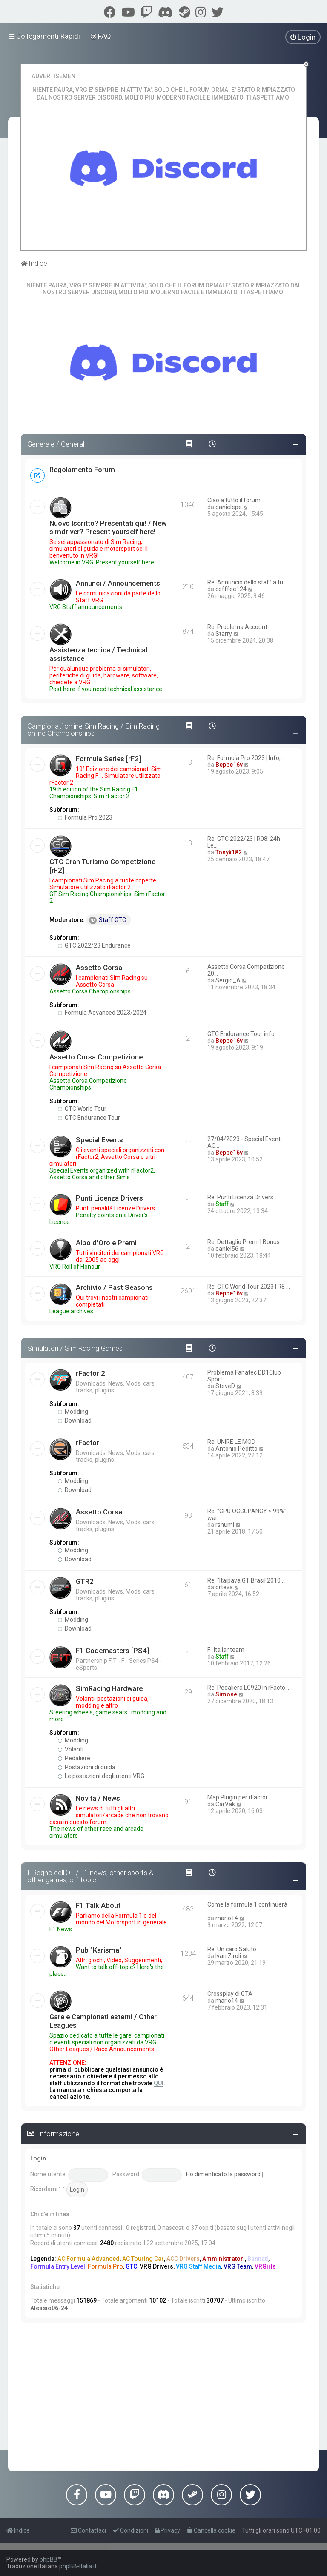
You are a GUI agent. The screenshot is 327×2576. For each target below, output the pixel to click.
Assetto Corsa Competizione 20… (246, 970)
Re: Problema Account (237, 626)
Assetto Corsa (99, 967)
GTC (131, 2266)
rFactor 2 (90, 1373)
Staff (222, 1204)
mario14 (226, 1918)
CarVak (225, 1804)
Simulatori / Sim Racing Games (75, 1348)
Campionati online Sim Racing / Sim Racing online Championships (93, 729)
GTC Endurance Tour (89, 1117)
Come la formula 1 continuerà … (247, 1908)
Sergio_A (228, 980)
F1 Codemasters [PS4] (112, 1650)
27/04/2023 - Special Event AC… (244, 1142)
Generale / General (55, 444)
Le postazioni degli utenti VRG (101, 1776)
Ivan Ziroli (228, 1956)
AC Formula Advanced (88, 2258)
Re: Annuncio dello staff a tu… (247, 582)
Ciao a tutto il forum (234, 500)
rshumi (224, 1524)
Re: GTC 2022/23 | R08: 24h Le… (243, 842)
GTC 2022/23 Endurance (94, 945)
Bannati (257, 2258)
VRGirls (265, 2266)
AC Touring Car (143, 2258)
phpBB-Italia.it (78, 2566)
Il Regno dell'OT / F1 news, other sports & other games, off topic (90, 1876)
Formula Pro (105, 2266)
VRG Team (238, 2266)
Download (75, 1420)
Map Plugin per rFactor (237, 1797)
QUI (159, 2083)
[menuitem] (101, 36)
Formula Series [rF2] (108, 758)
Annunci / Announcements (118, 583)
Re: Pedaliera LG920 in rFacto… (248, 1687)
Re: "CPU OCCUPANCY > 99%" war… (247, 1514)
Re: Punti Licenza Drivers (240, 1197)
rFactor (87, 1442)
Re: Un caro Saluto (231, 1949)
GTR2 (85, 1581)
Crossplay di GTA (229, 1993)
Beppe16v (229, 764)
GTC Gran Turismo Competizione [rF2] (102, 865)
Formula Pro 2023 (85, 817)
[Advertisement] (163, 2394)
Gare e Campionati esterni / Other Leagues (103, 2020)
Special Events (99, 1140)
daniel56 (226, 1248)
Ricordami (47, 2189)
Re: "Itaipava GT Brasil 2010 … (246, 1580)
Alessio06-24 (49, 2308)
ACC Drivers (183, 2258)
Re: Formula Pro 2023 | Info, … (246, 757)
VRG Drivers (156, 2266)
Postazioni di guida (86, 1767)
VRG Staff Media (198, 2266)
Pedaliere (74, 1758)
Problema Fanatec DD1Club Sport (244, 1376)
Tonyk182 (228, 852)
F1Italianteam (225, 1649)
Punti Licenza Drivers (109, 1198)
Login (38, 2158)
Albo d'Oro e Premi (106, 1242)
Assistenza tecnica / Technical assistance (98, 654)
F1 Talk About (98, 1905)
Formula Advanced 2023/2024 (102, 1012)
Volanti (70, 1749)
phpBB (48, 2559)
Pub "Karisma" (99, 1950)
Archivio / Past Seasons (114, 1287)
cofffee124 (231, 589)
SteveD (225, 1386)
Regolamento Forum (82, 469)
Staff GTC (107, 920)
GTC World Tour (82, 1108)
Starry (223, 633)
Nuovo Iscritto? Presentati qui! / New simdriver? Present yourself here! (107, 527)
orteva (224, 1587)
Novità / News (98, 1798)
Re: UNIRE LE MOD (231, 1441)
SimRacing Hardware (109, 1688)
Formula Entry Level (57, 2266)
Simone (226, 1694)
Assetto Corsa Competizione (96, 1057)
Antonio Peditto (236, 1448)
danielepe (228, 507)
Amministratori (223, 2258)
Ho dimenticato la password (223, 2174)
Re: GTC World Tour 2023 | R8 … (248, 1286)
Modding (73, 1411)
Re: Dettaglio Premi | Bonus (243, 1241)
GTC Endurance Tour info (241, 1033)
